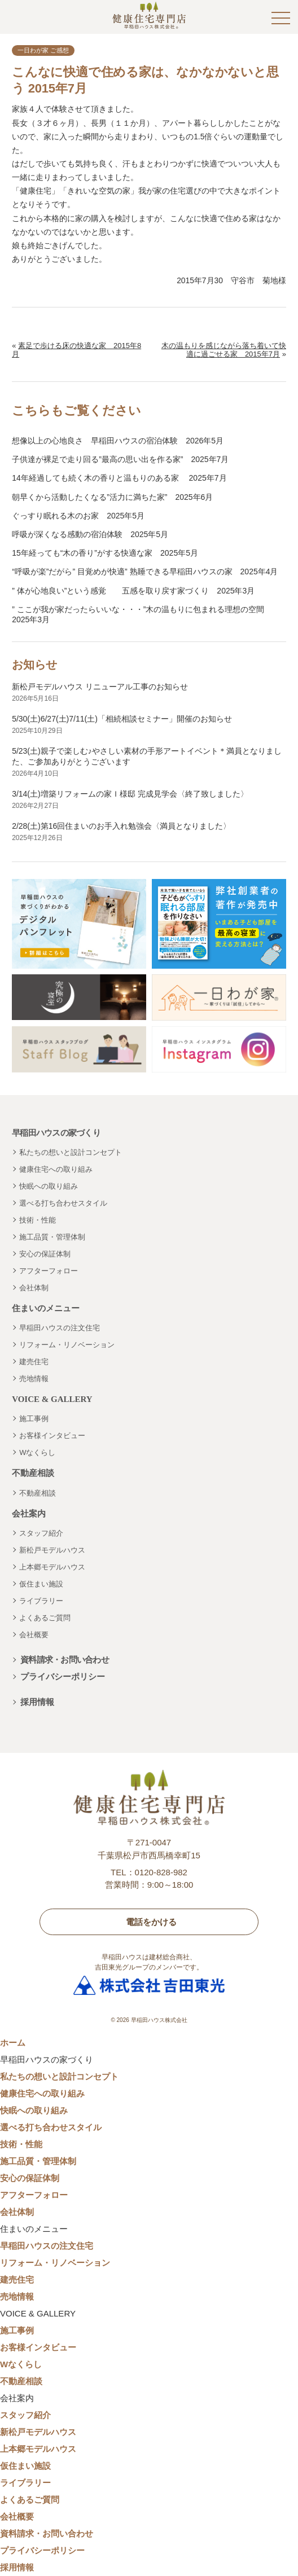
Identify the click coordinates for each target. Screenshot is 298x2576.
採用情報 (37, 1702)
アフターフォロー (48, 1271)
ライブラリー (41, 1601)
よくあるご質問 (45, 1618)
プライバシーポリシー (62, 1676)
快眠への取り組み (48, 1186)
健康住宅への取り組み (56, 1169)
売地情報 (34, 1378)
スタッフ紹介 (41, 1533)
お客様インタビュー (52, 1435)
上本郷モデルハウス (52, 1567)
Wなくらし (37, 1452)
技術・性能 (37, 1220)
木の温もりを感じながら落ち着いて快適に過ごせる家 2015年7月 (223, 350)
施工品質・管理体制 (52, 1237)
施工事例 (34, 1418)
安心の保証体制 (45, 1254)
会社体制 (34, 1287)
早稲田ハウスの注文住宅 (59, 1328)
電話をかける (151, 1922)
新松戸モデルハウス (52, 1550)
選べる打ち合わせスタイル (63, 1203)
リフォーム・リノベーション (67, 1344)
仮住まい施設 (41, 1584)
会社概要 (34, 1634)
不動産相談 (37, 1493)
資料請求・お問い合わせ (64, 1659)
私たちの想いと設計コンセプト (70, 1152)
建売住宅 (34, 1361)
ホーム (12, 2042)
